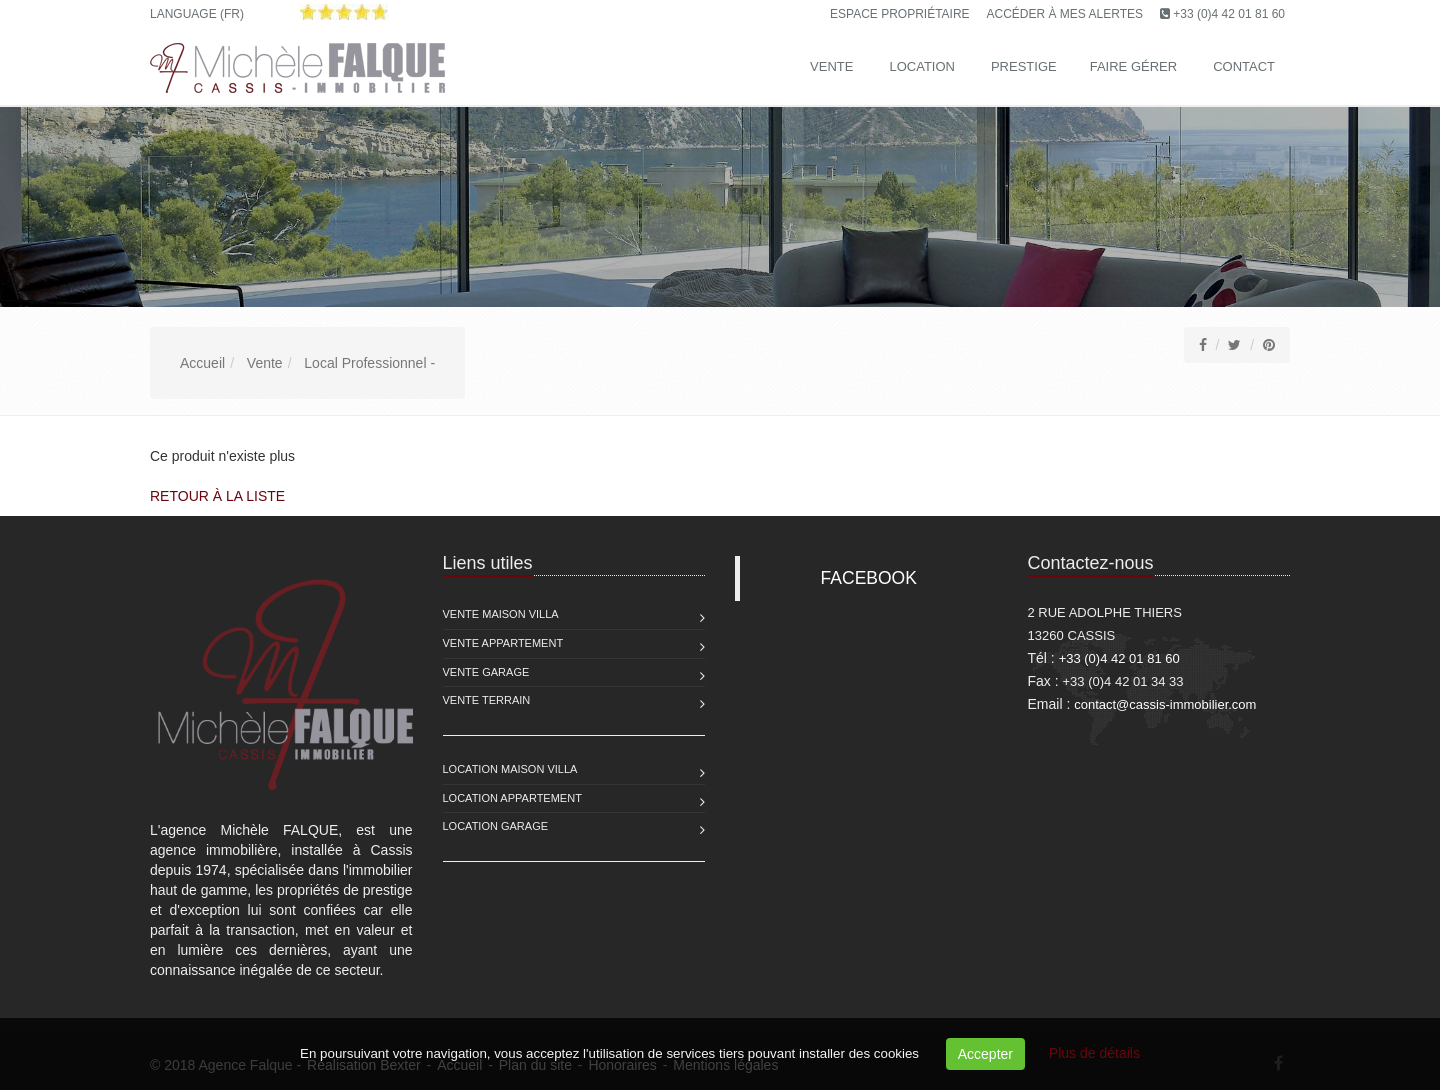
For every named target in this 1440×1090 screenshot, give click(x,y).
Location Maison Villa (510, 769)
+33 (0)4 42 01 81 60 (1229, 14)
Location (922, 66)
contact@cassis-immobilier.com (1165, 704)
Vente (831, 66)
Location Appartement (512, 798)
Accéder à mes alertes (1065, 14)
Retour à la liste (217, 496)
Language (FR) (197, 14)
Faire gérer (1133, 66)
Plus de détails (1094, 1053)
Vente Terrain (487, 700)
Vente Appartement (503, 643)
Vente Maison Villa (501, 614)
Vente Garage (486, 672)
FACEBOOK (869, 578)
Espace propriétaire (900, 14)
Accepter (985, 1054)
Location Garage (496, 826)
